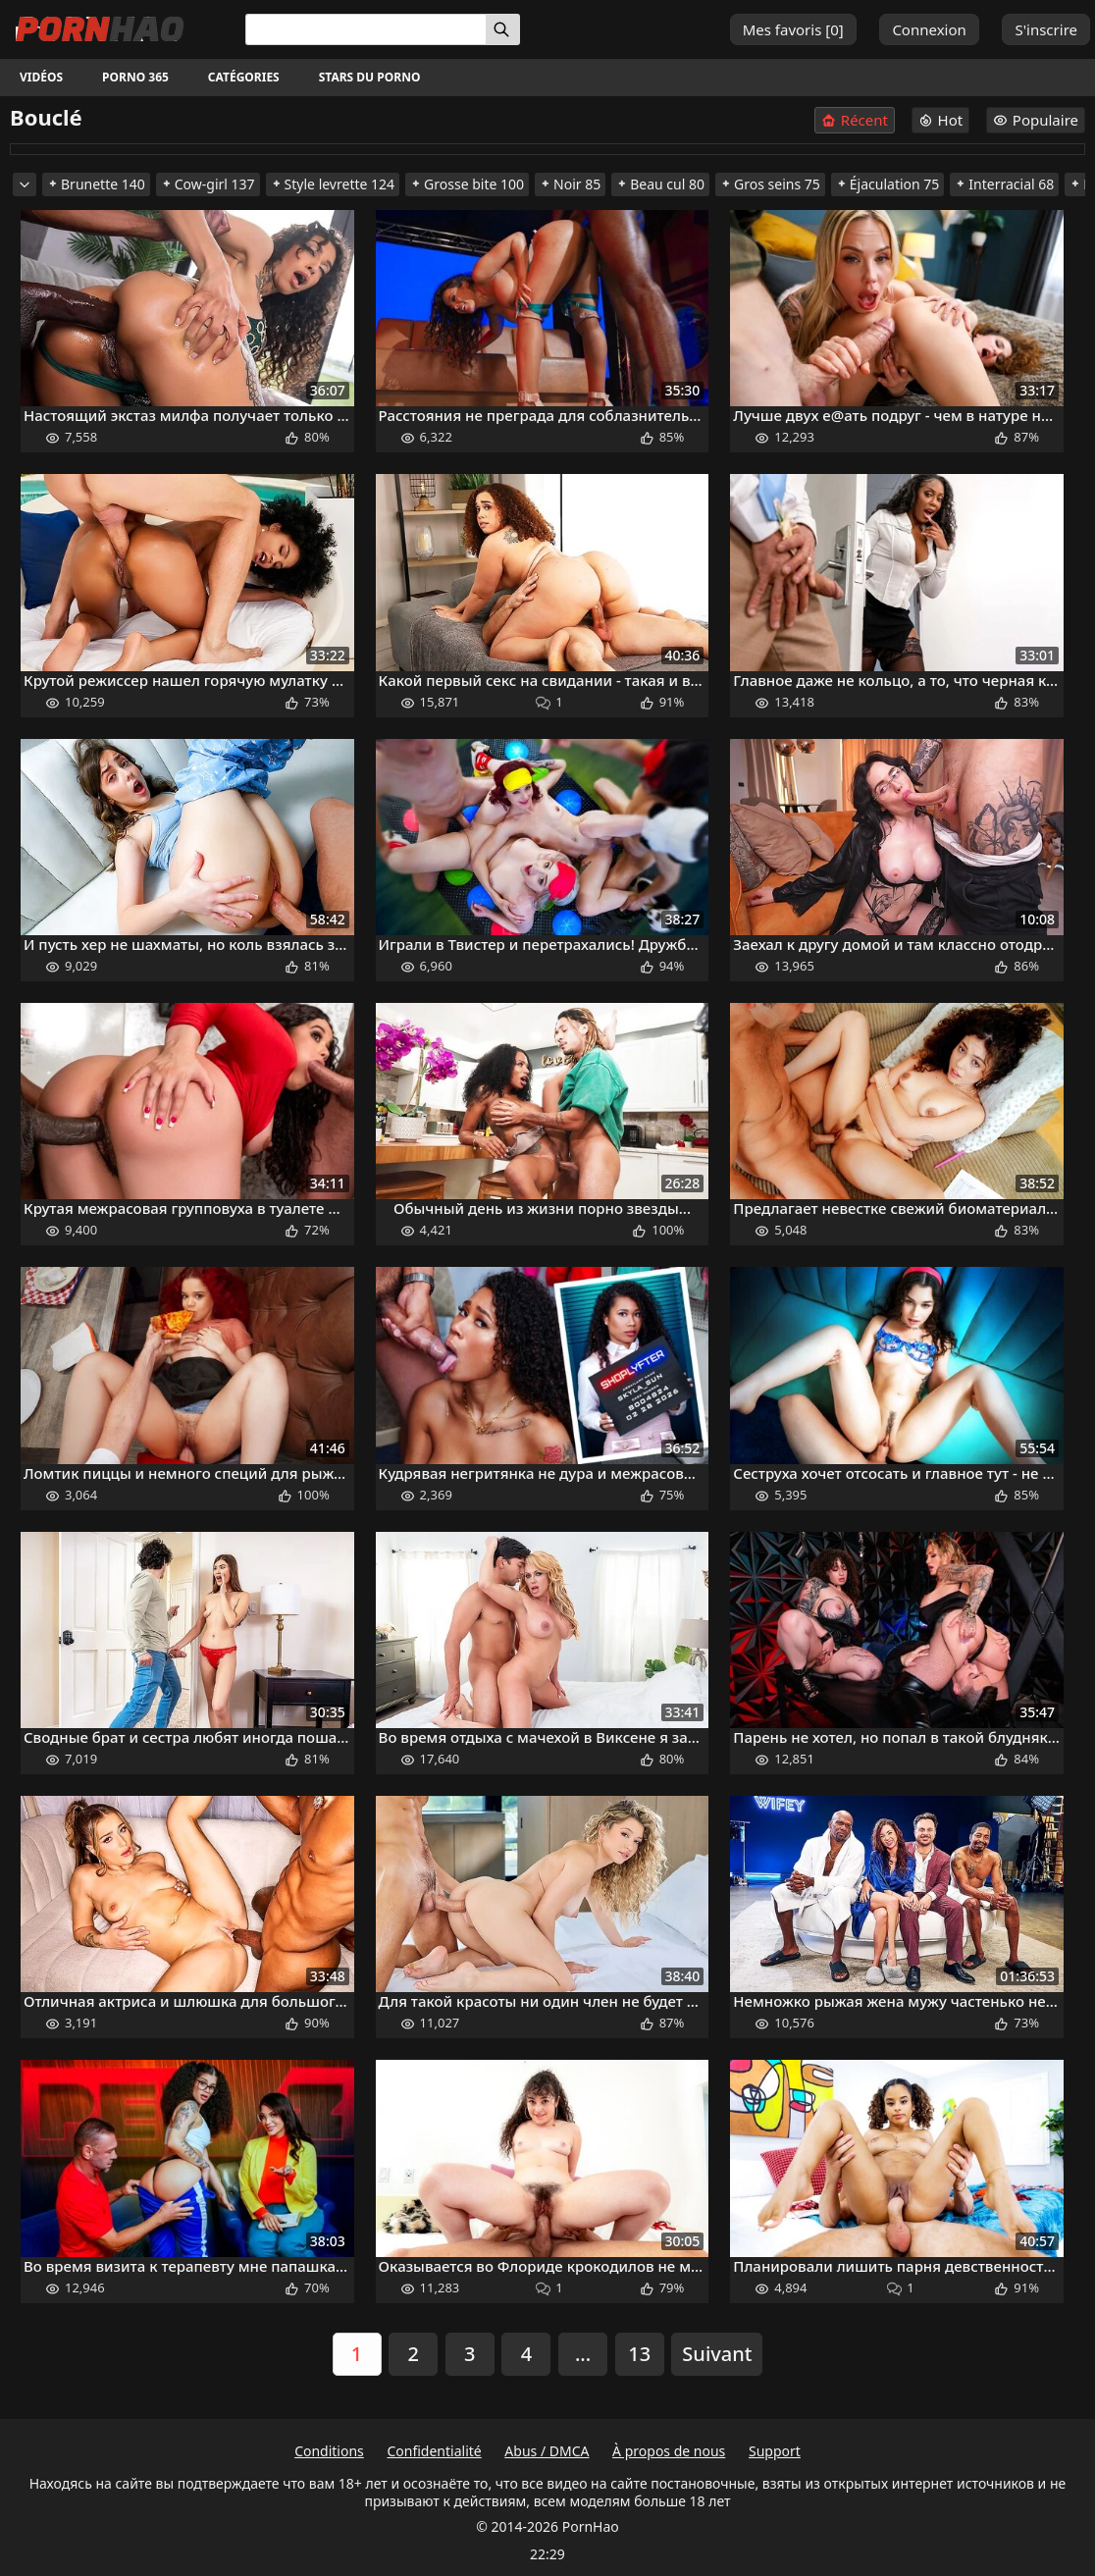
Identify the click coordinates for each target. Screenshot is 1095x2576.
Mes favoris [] (793, 29)
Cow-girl (208, 184)
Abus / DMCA (546, 2451)
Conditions (329, 2451)
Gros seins (770, 184)
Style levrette (332, 184)
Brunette (96, 184)
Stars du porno (370, 77)
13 (639, 2353)
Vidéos (41, 77)
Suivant (717, 2353)
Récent (854, 120)
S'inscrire (1046, 29)
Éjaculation (888, 184)
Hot (941, 120)
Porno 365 (135, 77)
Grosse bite (467, 184)
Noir (570, 184)
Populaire (1035, 120)
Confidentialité (434, 2451)
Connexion (928, 29)
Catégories (244, 77)
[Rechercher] (503, 29)
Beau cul (660, 184)
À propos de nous (668, 2451)
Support (775, 2451)
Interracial (1004, 184)
